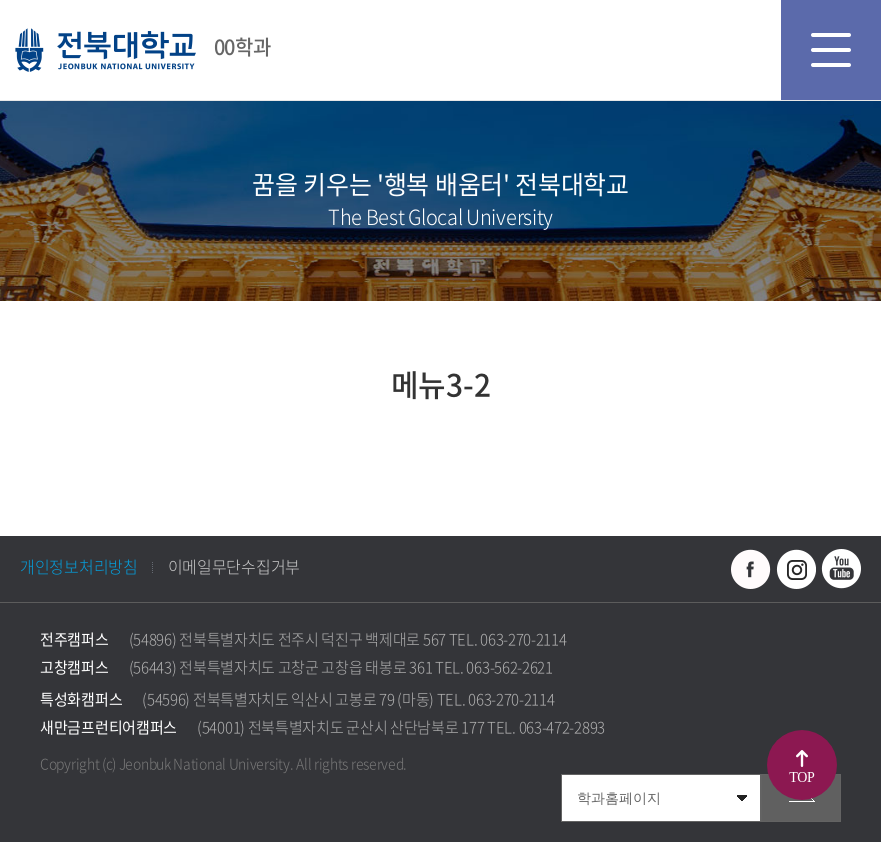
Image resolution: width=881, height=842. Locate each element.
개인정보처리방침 (79, 566)
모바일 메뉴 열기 (831, 50)
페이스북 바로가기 (751, 569)
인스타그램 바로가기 (796, 569)
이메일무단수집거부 (234, 566)
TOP (801, 777)
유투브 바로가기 (841, 569)
